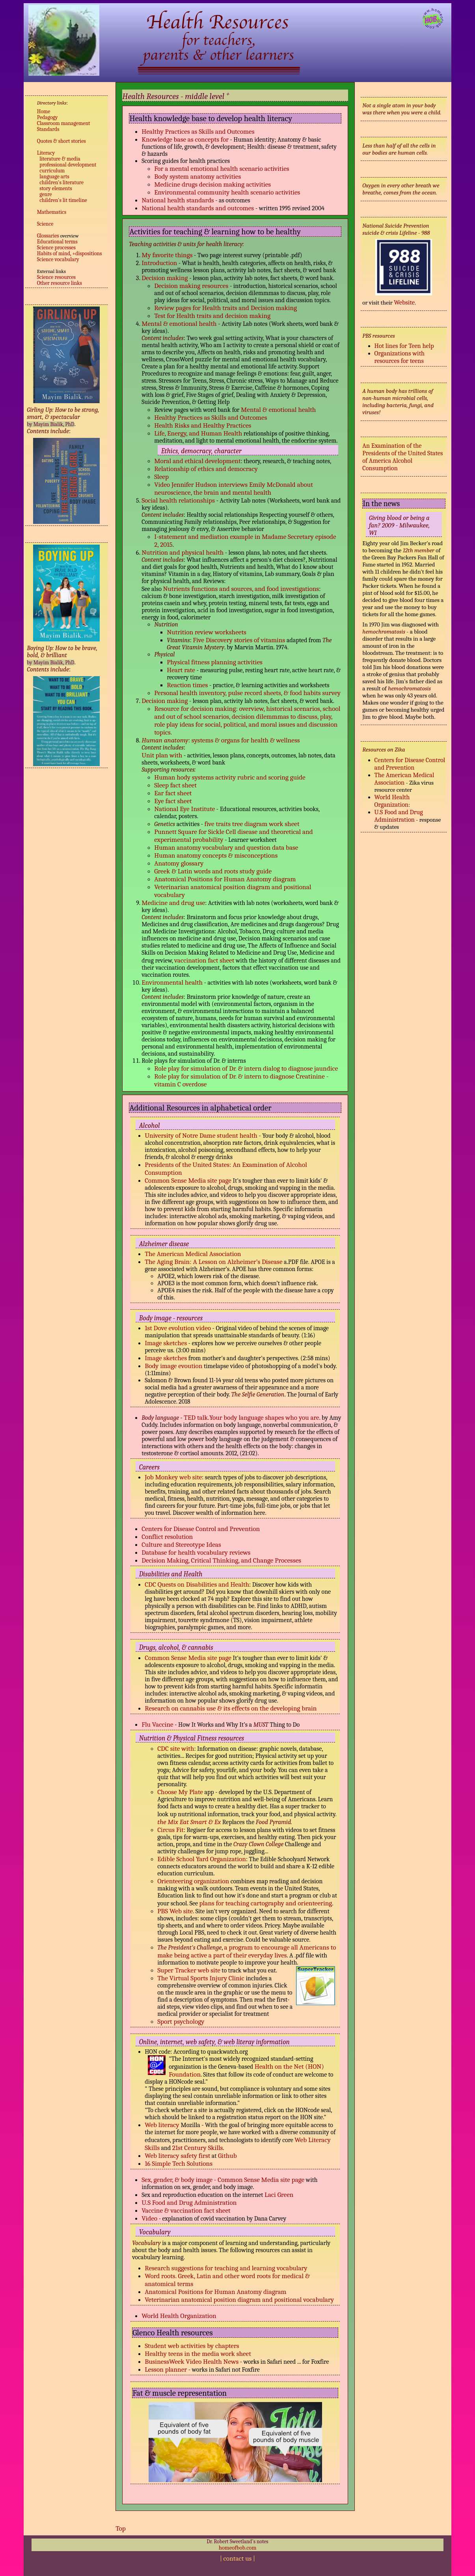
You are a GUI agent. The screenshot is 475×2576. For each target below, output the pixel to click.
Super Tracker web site (188, 1970)
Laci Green (279, 2194)
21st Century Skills (197, 2148)
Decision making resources (192, 286)
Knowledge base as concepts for (185, 139)
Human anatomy (165, 740)
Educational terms (57, 242)
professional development (67, 165)
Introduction (159, 263)
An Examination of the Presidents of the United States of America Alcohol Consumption (402, 457)
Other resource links (59, 283)
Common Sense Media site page (188, 1180)
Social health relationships (179, 500)
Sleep (161, 476)
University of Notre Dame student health (201, 1135)
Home (43, 111)
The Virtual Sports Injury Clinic (200, 1978)
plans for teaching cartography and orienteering (265, 1903)
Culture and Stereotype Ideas (181, 1544)
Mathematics (51, 212)
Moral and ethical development (197, 461)
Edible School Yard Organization (201, 1859)
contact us (238, 2558)
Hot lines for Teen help (404, 346)
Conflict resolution (167, 1536)
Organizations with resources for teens (399, 357)
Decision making (165, 278)
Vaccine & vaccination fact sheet (186, 2210)
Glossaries (48, 236)
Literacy (46, 153)
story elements (55, 188)
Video (149, 2218)
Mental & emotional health (180, 323)
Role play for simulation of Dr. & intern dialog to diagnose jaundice (246, 1068)
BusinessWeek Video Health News (191, 2361)
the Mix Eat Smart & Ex (189, 1822)
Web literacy (163, 2125)
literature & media (59, 159)
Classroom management (63, 123)
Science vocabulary (58, 259)
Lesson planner (166, 2369)
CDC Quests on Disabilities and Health (197, 1584)
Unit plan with (162, 755)
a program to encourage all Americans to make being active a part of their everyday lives (246, 1951)
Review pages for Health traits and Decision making (225, 308)
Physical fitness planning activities (215, 662)
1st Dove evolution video (178, 1328)
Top (120, 2528)
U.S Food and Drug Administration (189, 2202)
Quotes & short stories (61, 141)
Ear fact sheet (173, 793)
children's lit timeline (63, 200)
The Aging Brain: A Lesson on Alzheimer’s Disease (213, 1262)
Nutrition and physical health (183, 552)
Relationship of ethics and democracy (206, 469)
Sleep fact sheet (175, 785)
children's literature (61, 182)
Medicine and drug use (173, 903)
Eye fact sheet (173, 801)
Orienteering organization (193, 1881)
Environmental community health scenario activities (227, 192)
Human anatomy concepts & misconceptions (216, 855)
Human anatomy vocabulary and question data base (226, 847)
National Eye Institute (184, 809)
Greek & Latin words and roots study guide (213, 871)
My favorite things (167, 255)
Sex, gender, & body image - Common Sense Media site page (223, 2179)
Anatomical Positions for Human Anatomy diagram (225, 879)
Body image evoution (173, 1366)
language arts (54, 176)
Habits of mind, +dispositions (69, 253)
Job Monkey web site (173, 1477)
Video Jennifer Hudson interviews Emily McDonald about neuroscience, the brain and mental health (233, 488)
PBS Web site (175, 1911)
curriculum (52, 171)
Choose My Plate (180, 1792)
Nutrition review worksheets (206, 632)
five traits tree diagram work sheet (251, 824)
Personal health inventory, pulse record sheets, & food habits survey (247, 693)
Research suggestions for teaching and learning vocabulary (226, 2268)
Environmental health (172, 982)
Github (227, 2155)
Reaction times (187, 685)
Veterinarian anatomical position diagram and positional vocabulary (239, 2299)
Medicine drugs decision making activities (212, 184)
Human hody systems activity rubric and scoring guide (229, 777)
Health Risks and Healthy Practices (202, 425)
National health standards (178, 200)
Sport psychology (180, 2021)
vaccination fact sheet (204, 960)
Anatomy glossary (178, 863)
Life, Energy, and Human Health (198, 433)
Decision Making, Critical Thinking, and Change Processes (221, 1560)
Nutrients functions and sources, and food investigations (241, 589)
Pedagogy (47, 117)
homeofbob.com (238, 2547)
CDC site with (175, 1748)
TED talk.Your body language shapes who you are (251, 1417)
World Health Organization (179, 2316)
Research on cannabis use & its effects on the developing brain (231, 1708)
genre (45, 194)
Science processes (56, 247)
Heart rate (182, 670)
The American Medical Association (193, 1254)
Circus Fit (170, 1830)
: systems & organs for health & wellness (244, 740)
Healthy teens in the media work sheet (198, 2353)
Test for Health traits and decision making (212, 316)
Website (404, 302)
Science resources (56, 277)
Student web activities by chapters (192, 2346)
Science (45, 224)
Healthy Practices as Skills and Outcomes (198, 131)
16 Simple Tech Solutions (178, 2163)
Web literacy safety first (177, 2155)
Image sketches (166, 1343)
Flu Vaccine (157, 1724)
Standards (48, 129)
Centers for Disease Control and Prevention (201, 1529)
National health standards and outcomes (198, 208)
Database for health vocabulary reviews (196, 1552)
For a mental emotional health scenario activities (221, 168)
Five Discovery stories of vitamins (240, 640)
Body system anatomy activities (197, 176)
